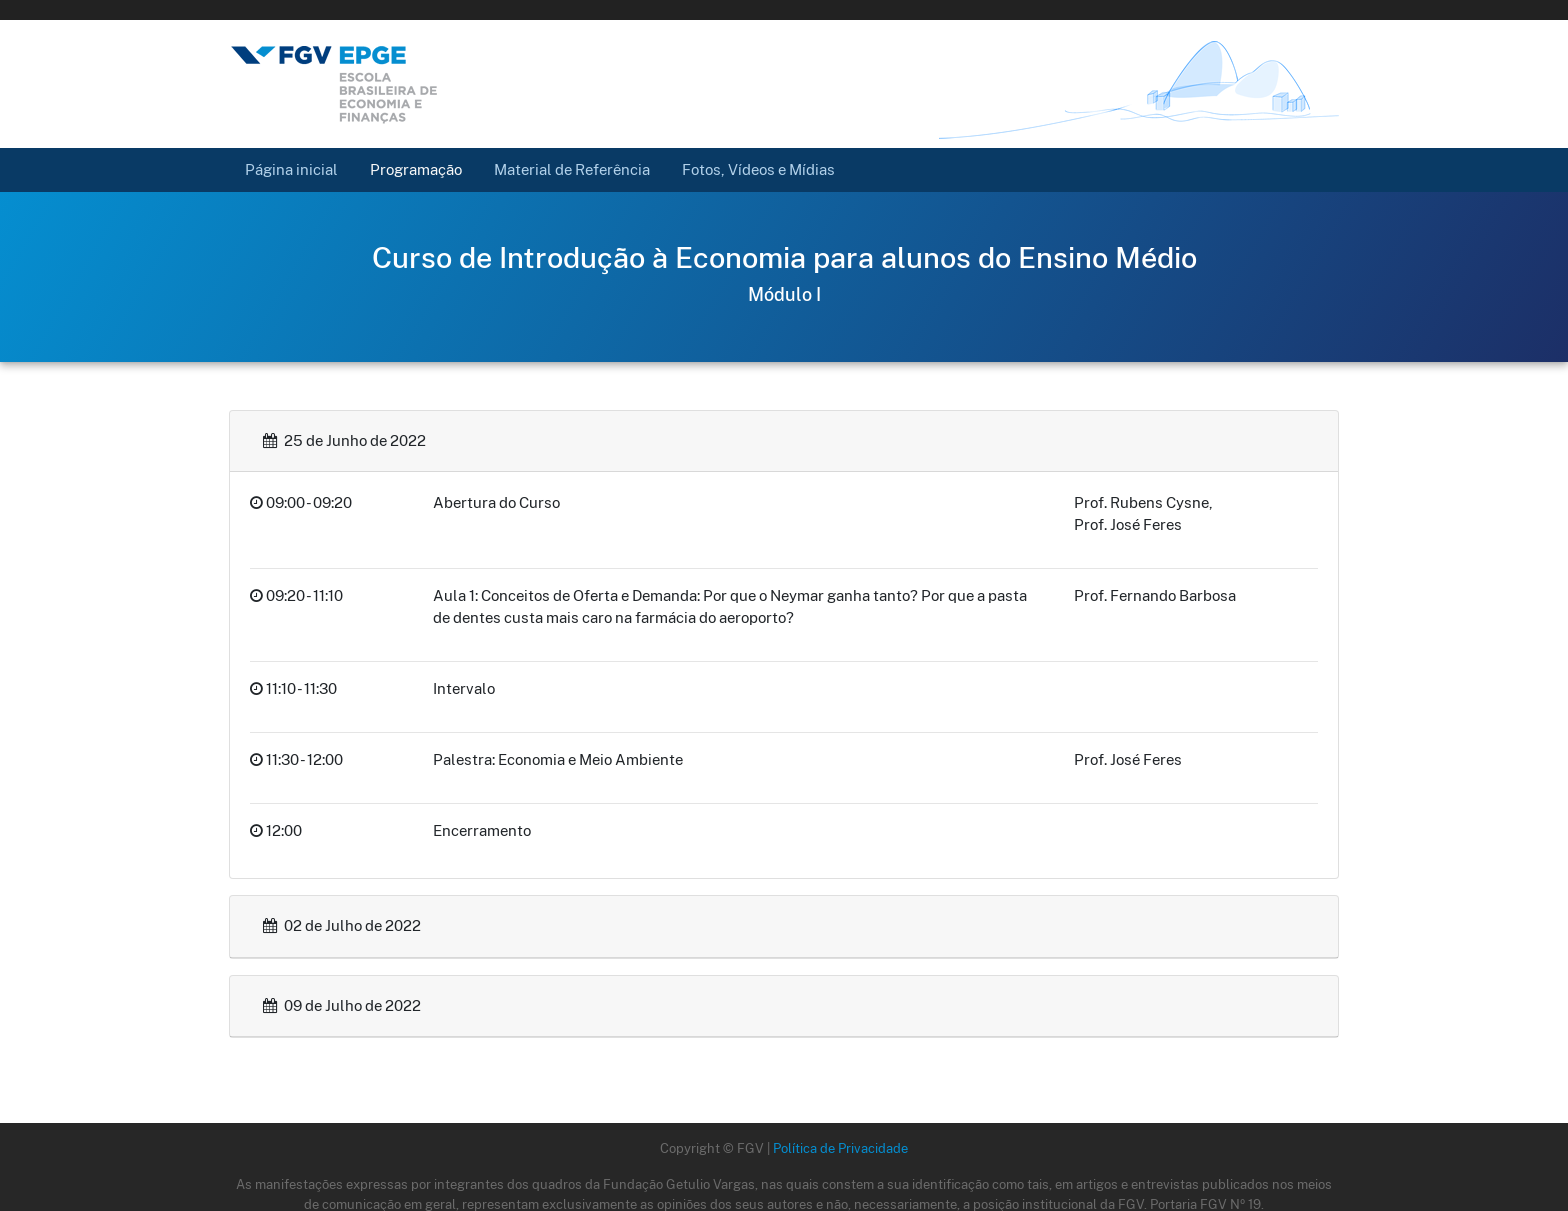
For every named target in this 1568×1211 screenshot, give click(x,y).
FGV (753, 10)
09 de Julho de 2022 (342, 1005)
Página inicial (299, 168)
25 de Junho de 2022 (344, 440)
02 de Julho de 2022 (342, 925)
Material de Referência (572, 169)
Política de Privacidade (840, 1148)
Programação (416, 169)
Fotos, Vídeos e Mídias (758, 169)
